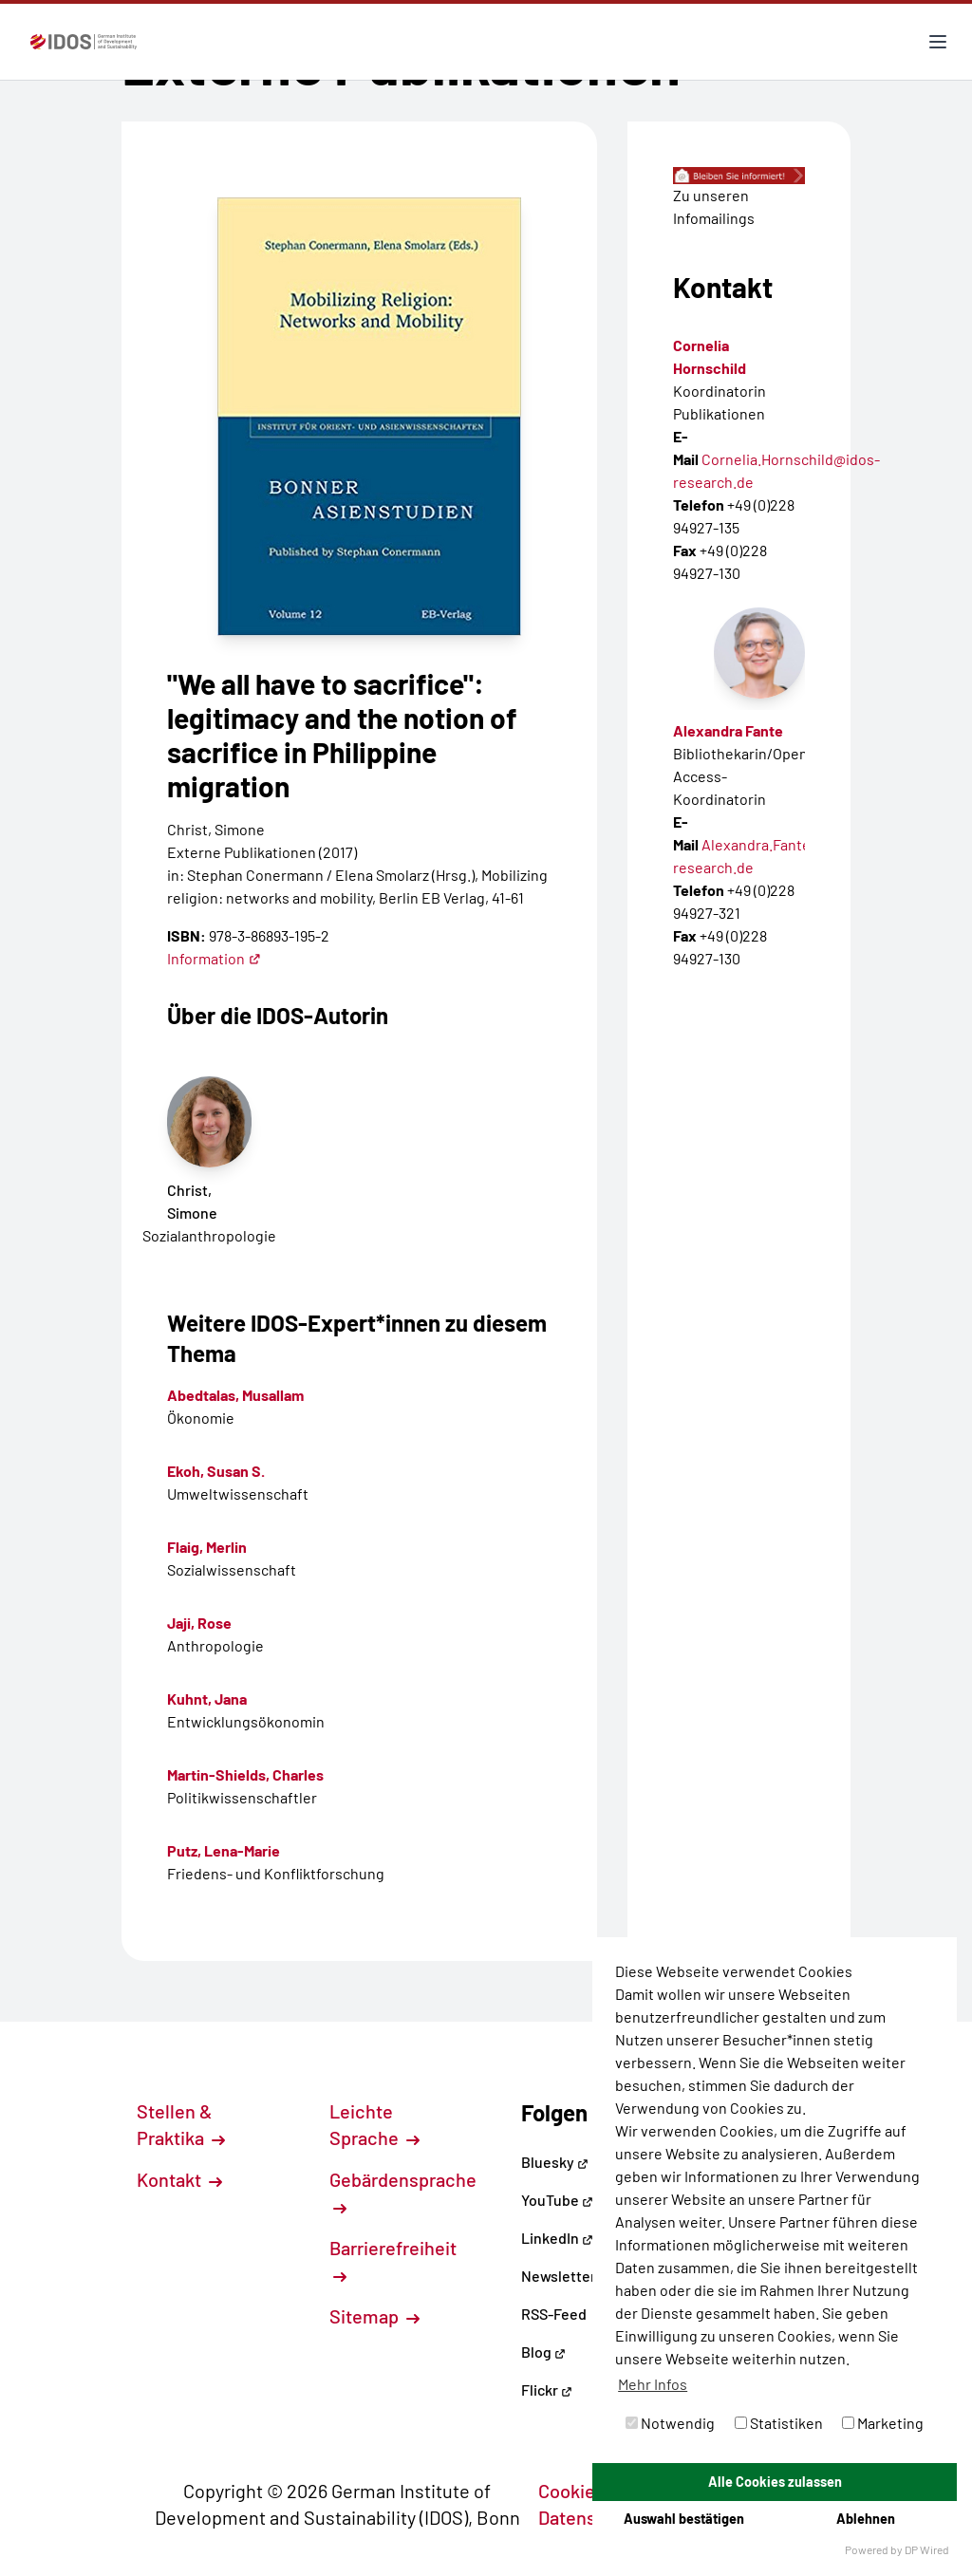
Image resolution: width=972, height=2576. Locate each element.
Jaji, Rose (199, 1623)
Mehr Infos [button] (652, 2384)
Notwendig (670, 2423)
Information (214, 958)
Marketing (883, 2423)
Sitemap (374, 2316)
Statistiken (779, 2423)
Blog (543, 2352)
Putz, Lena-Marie (223, 1850)
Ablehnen (865, 2519)
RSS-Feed (554, 2314)
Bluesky (555, 2162)
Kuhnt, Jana (207, 1698)
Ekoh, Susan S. (216, 1471)
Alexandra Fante (728, 730)
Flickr (546, 2389)
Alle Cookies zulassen (775, 2481)
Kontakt (179, 2179)
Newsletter (558, 2276)
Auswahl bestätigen (684, 2519)
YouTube (557, 2200)
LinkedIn (557, 2238)
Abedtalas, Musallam (235, 1395)
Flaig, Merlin (207, 1547)
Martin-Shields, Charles (245, 1774)
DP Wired (927, 2549)
